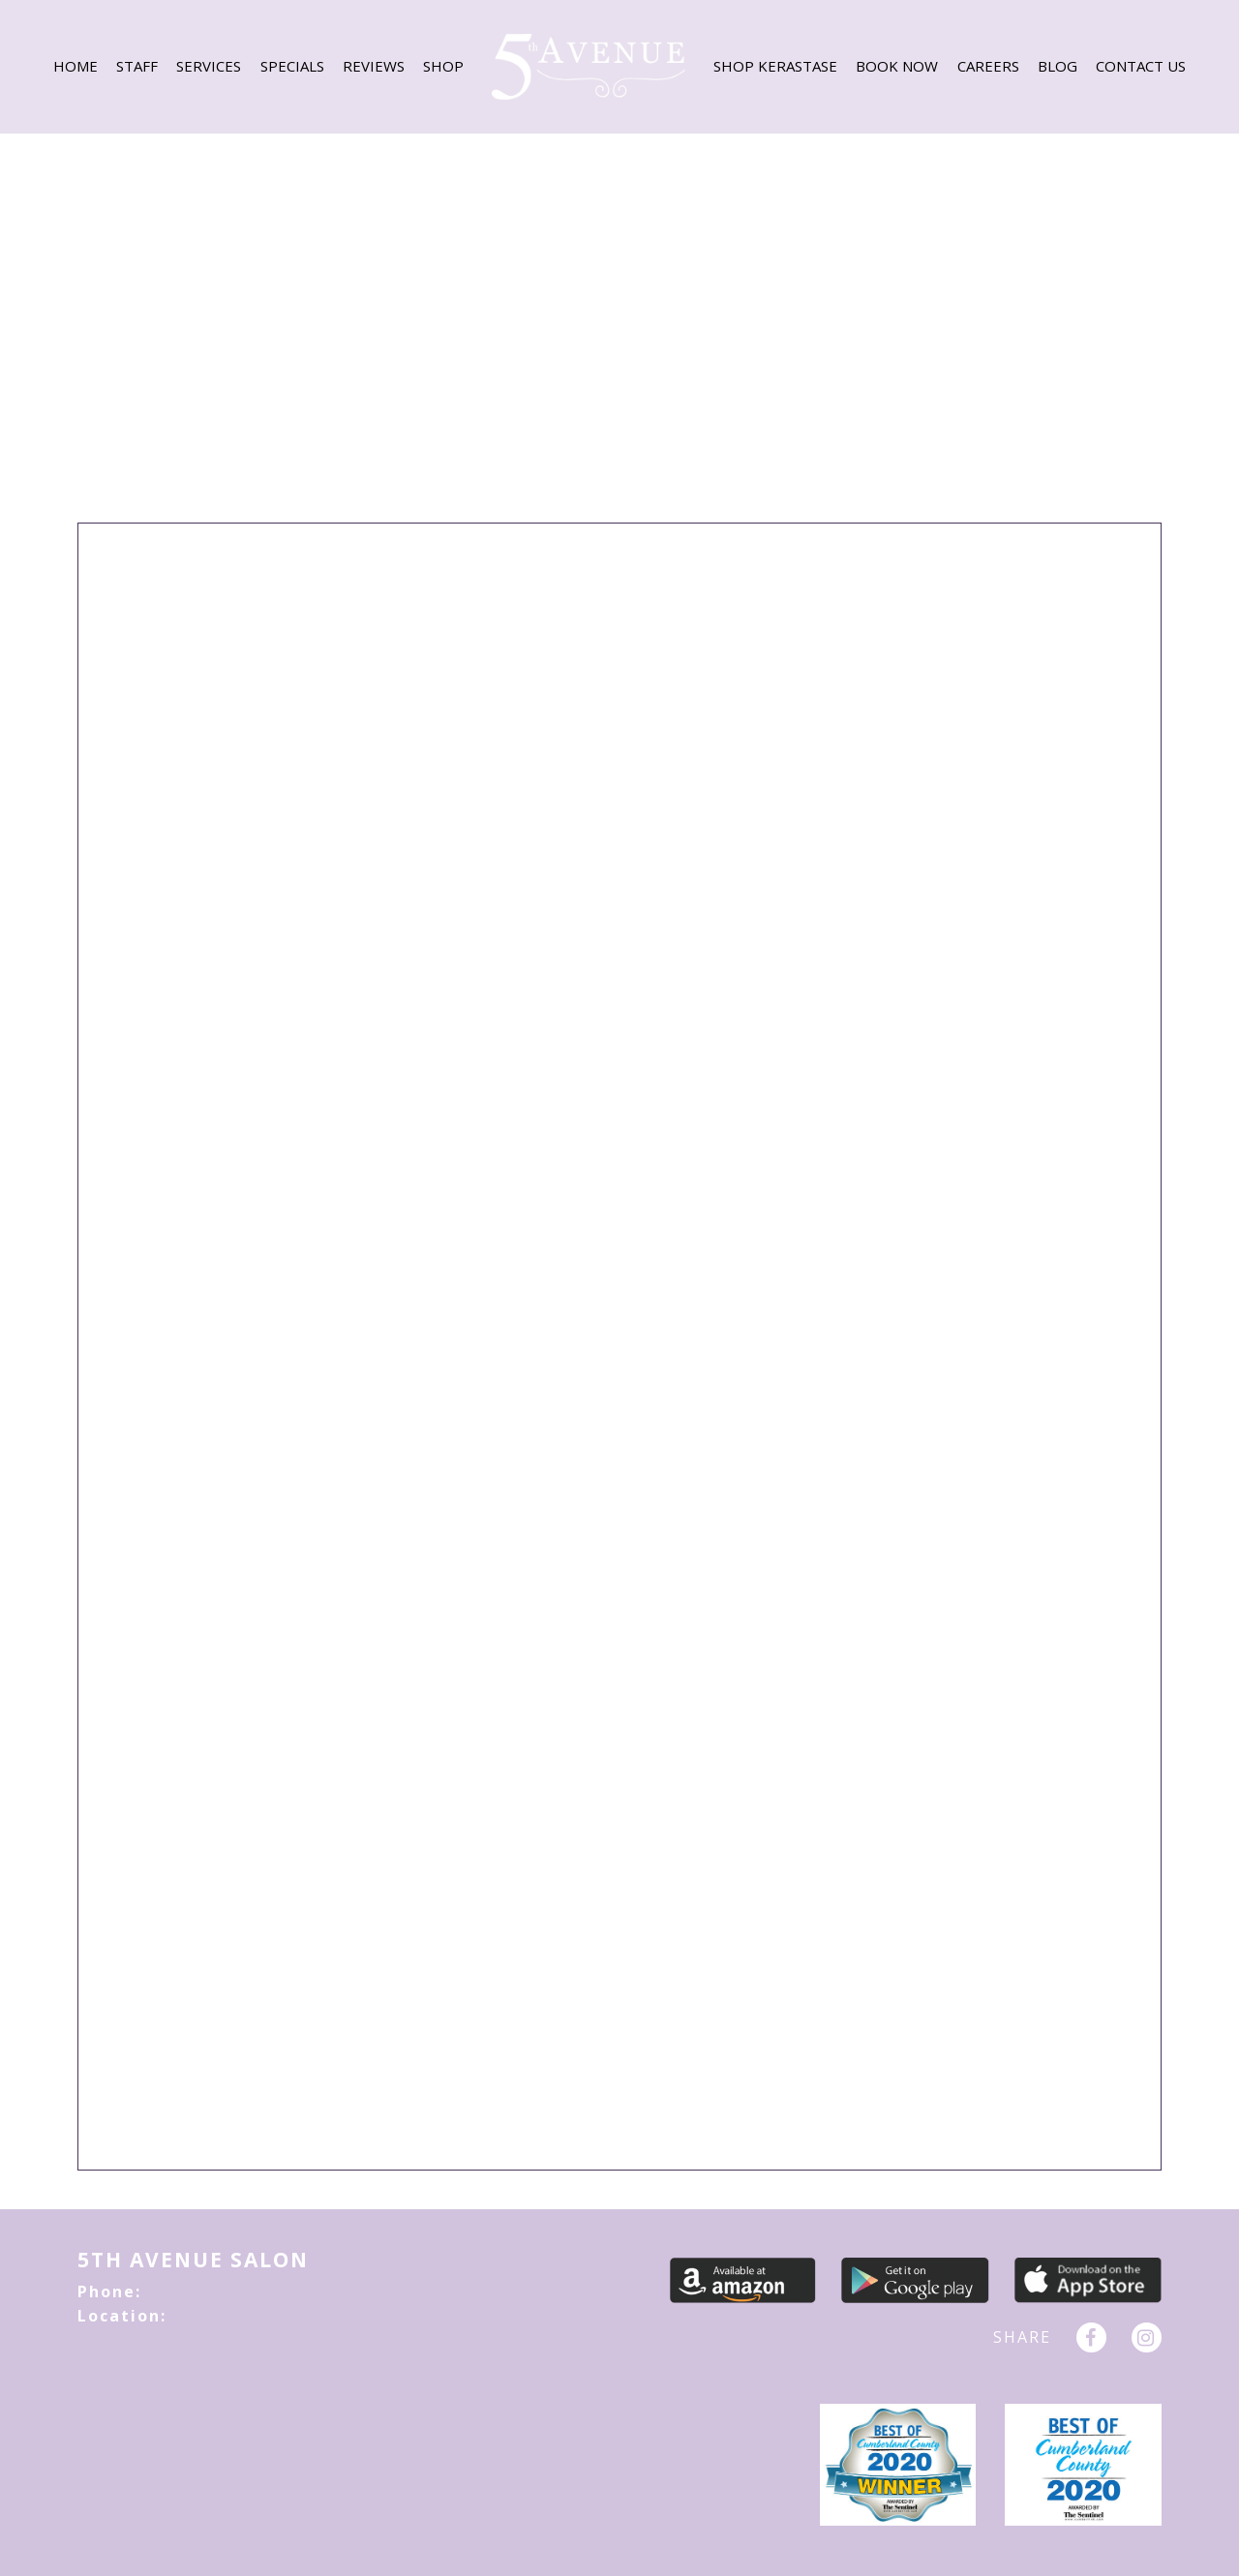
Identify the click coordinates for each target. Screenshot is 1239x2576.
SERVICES (208, 65)
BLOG (1057, 65)
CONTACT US (1141, 65)
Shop (443, 65)
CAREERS (988, 65)
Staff (137, 65)
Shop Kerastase (775, 65)
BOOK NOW (897, 65)
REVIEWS (374, 65)
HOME (75, 65)
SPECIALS (292, 65)
